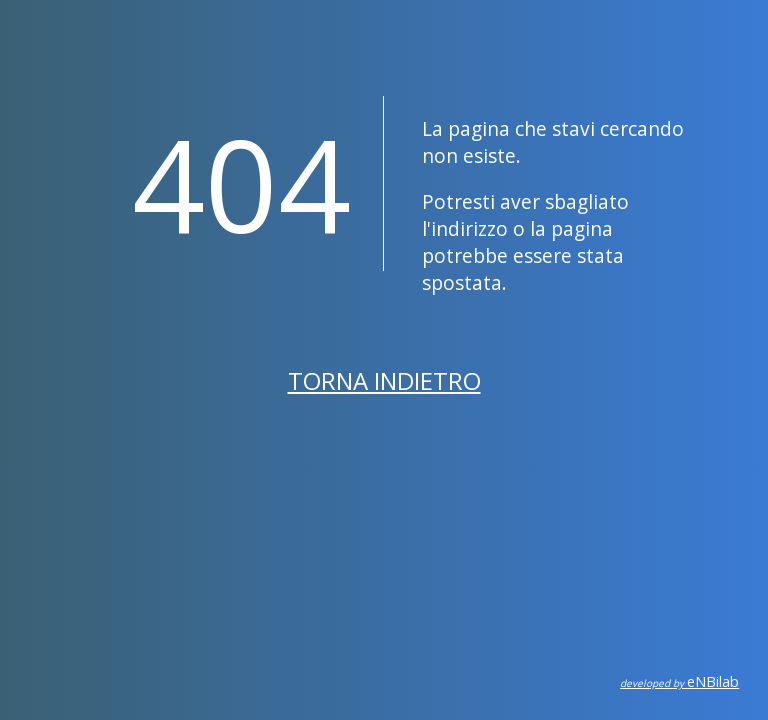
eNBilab (679, 681)
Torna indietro (384, 380)
